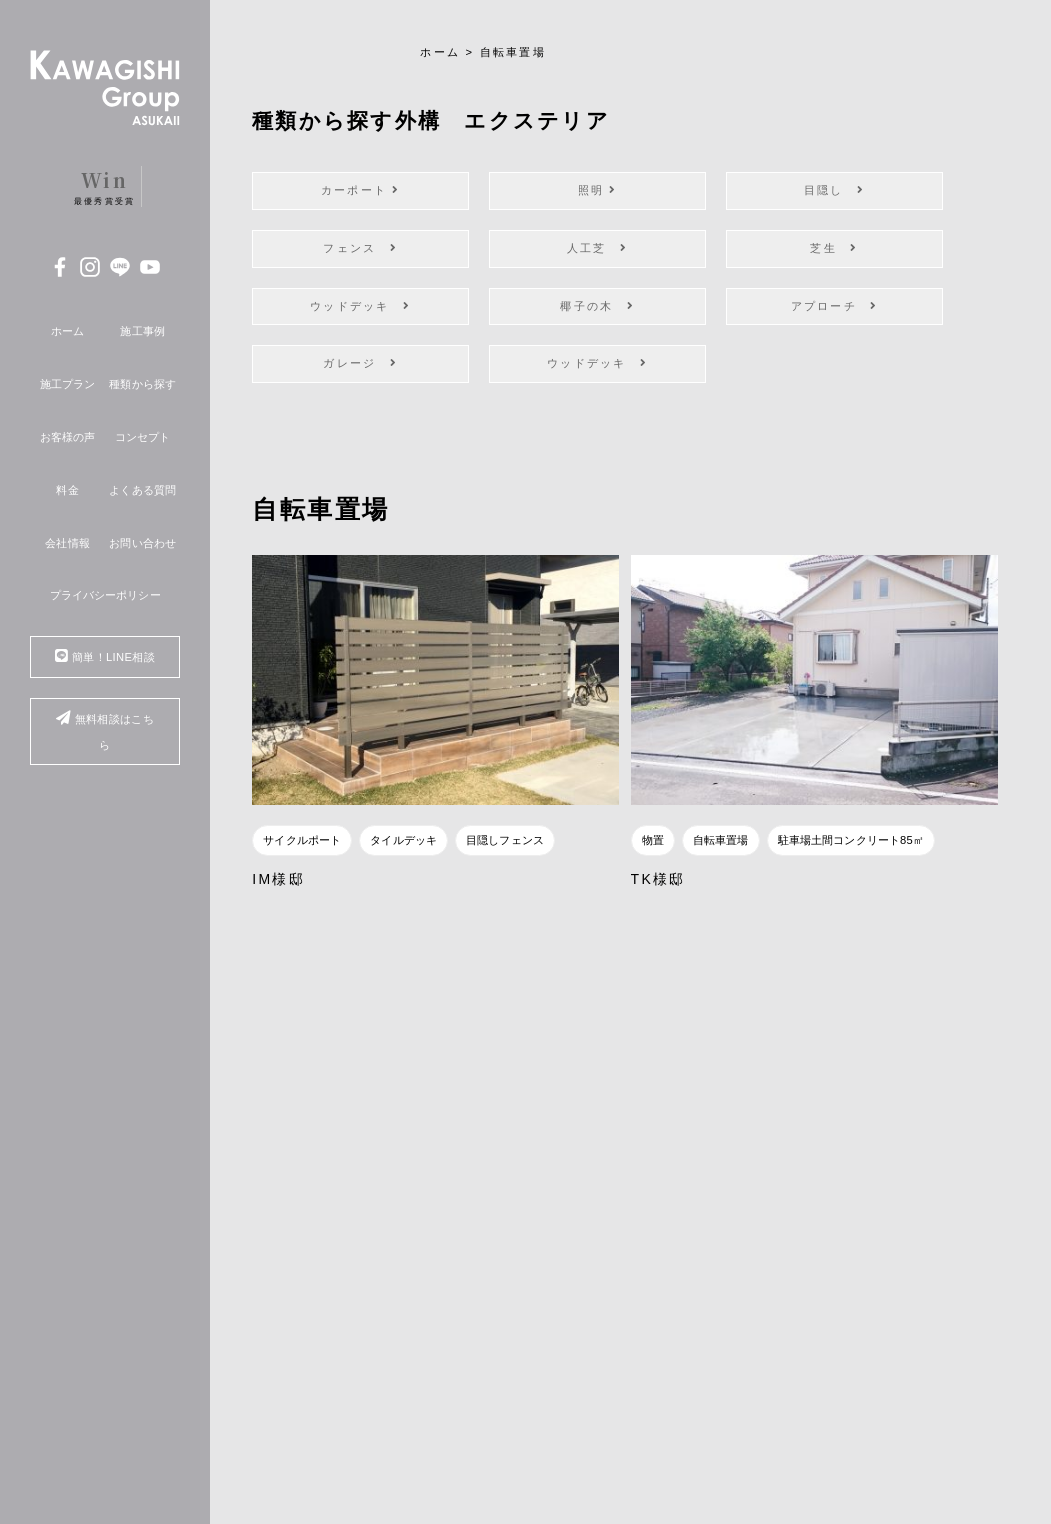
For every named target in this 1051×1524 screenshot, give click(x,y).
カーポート (361, 190)
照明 (598, 190)
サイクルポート (302, 840)
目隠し (834, 190)
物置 (653, 840)
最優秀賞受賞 (105, 186)
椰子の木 (597, 306)
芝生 (834, 248)
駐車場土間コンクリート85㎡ (851, 840)
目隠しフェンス (505, 840)
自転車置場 (721, 840)
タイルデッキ (403, 840)
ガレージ (360, 363)
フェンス (360, 248)
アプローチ (835, 306)
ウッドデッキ (360, 306)
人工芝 (597, 248)
